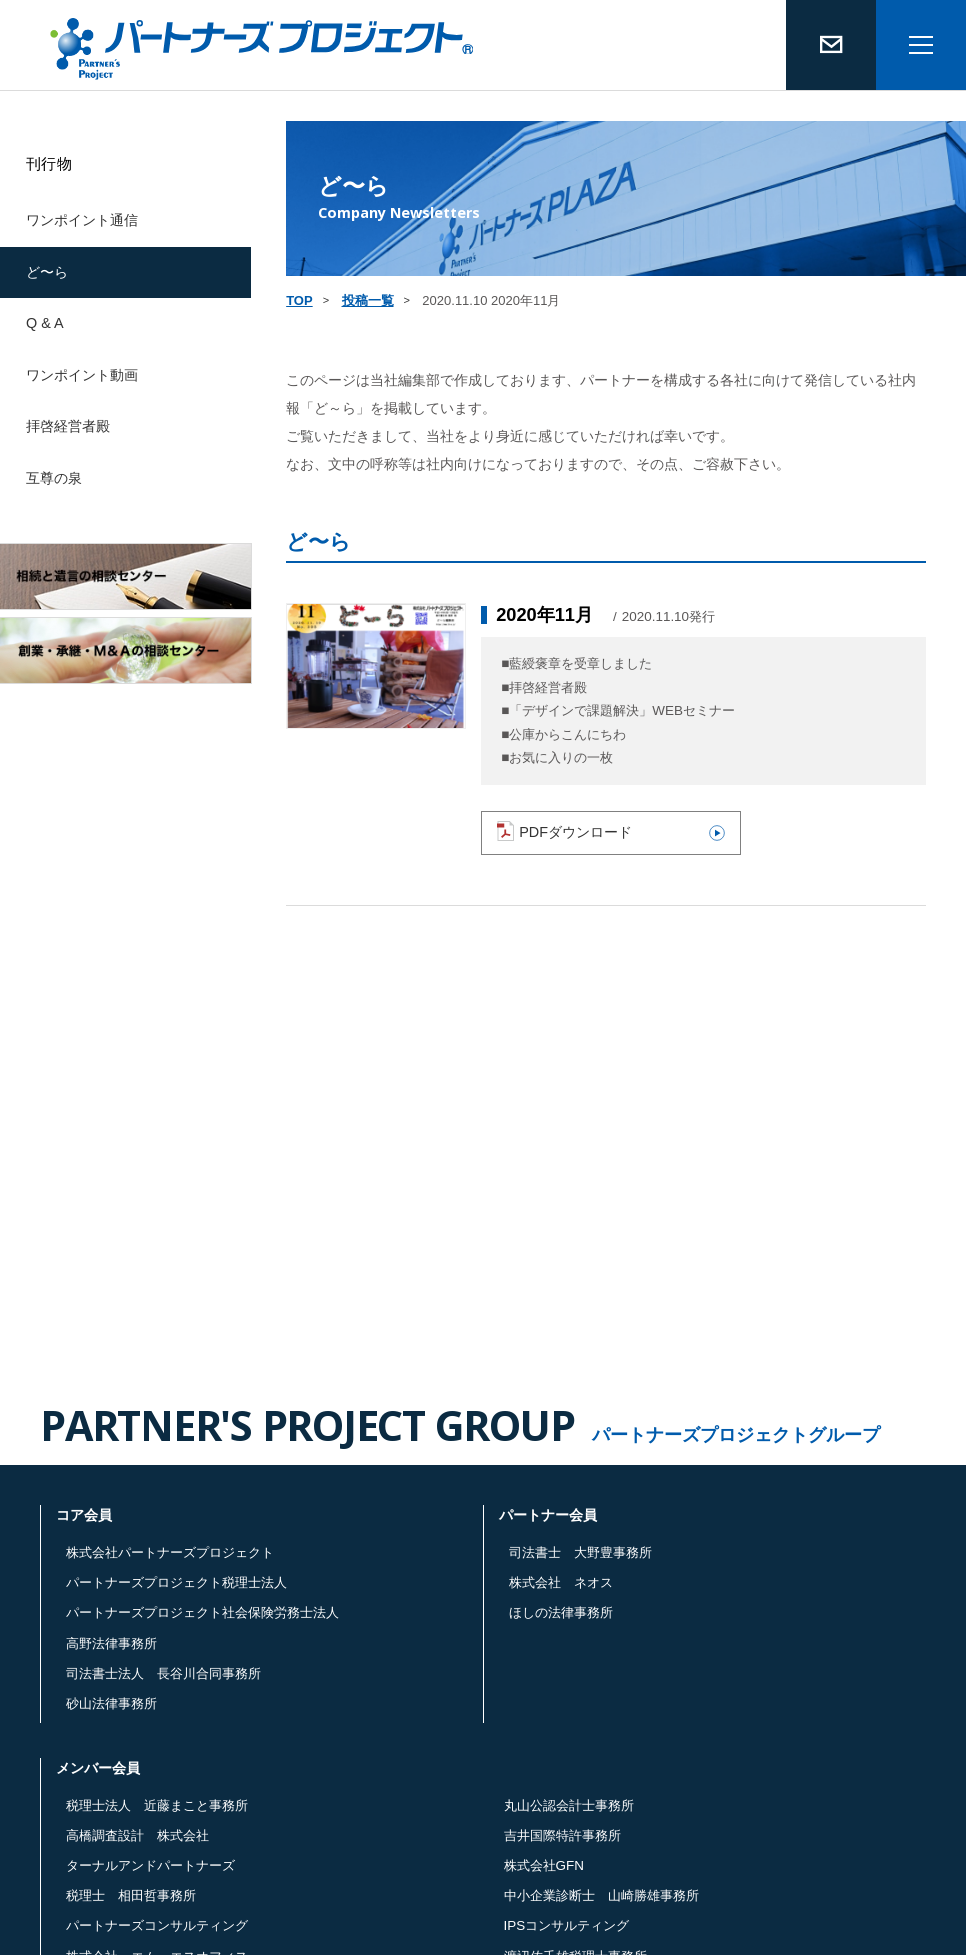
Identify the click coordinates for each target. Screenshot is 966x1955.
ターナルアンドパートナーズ (150, 1865)
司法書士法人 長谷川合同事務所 (163, 1673)
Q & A (45, 323)
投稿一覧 (368, 300)
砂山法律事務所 (111, 1703)
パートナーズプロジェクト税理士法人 (176, 1582)
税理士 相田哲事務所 (131, 1895)
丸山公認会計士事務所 (569, 1805)
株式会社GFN (544, 1865)
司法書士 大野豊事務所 (580, 1552)
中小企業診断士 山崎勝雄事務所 (601, 1895)
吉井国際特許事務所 (562, 1835)
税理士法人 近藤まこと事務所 (157, 1805)
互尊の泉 (54, 478)
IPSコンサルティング (567, 1925)
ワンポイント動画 (82, 375)
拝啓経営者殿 (68, 426)
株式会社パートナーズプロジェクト (170, 1552)
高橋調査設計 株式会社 (137, 1835)
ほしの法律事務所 (561, 1612)
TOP (299, 300)
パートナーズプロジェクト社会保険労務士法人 (202, 1612)
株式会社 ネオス (561, 1582)
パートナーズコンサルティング (157, 1925)
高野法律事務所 (111, 1643)
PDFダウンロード (611, 831)
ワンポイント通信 (82, 220)
